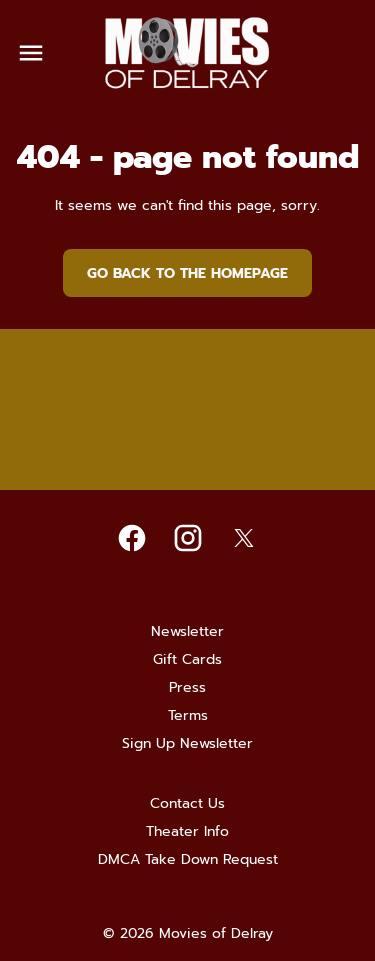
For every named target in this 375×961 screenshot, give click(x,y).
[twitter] (244, 538)
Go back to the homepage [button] (187, 273)
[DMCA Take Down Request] (188, 860)
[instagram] (188, 538)
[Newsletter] (187, 632)
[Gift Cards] (187, 660)
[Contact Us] (187, 804)
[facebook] (132, 538)
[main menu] (31, 53)
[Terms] (188, 716)
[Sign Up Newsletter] (187, 744)
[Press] (187, 688)
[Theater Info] (187, 832)
